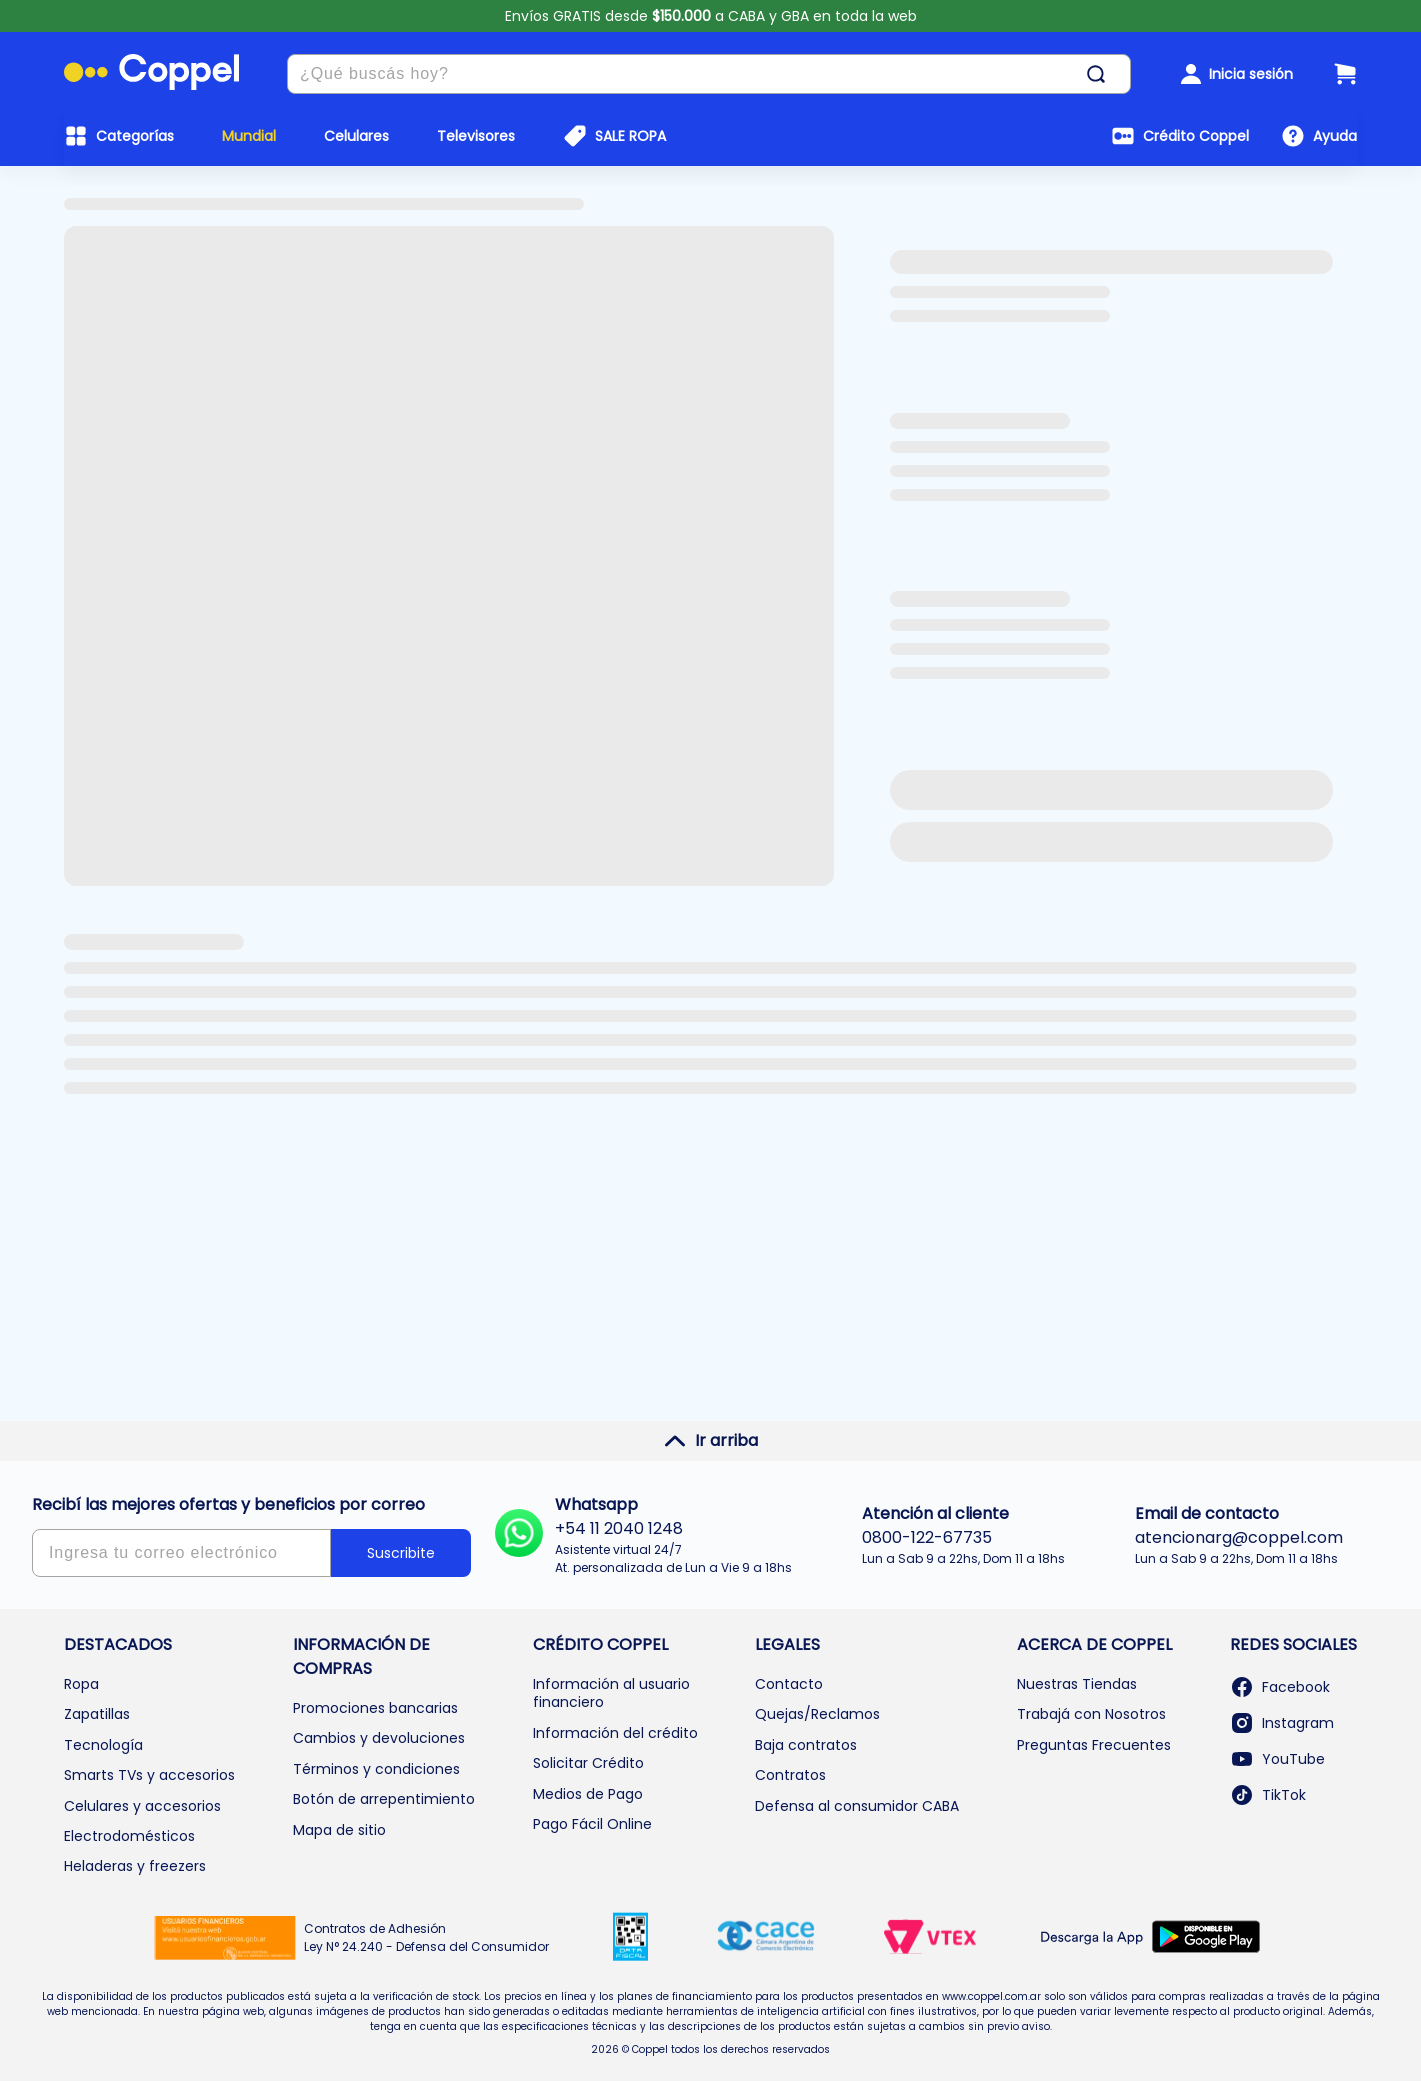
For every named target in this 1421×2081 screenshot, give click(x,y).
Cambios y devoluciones (379, 1738)
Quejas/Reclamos (817, 1714)
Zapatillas (97, 1714)
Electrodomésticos (129, 1836)
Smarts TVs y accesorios (149, 1775)
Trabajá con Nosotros (1091, 1714)
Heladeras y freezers (135, 1866)
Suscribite (401, 1553)
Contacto (789, 1684)
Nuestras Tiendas (1077, 1684)
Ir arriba (710, 1441)
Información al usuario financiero (611, 1693)
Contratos (790, 1775)
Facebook (1280, 1687)
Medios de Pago (588, 1794)
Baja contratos (806, 1745)
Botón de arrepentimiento (384, 1799)
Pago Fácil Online (592, 1824)
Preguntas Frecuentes (1094, 1745)
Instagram (1282, 1723)
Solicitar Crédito (588, 1763)
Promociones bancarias (375, 1708)
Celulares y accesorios (142, 1806)
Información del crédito (615, 1733)
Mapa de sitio (339, 1830)
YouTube (1277, 1759)
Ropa (81, 1684)
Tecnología (103, 1745)
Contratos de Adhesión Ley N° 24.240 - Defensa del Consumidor (426, 1937)
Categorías (135, 136)
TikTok (1268, 1795)
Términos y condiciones (376, 1769)
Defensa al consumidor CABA (857, 1806)
